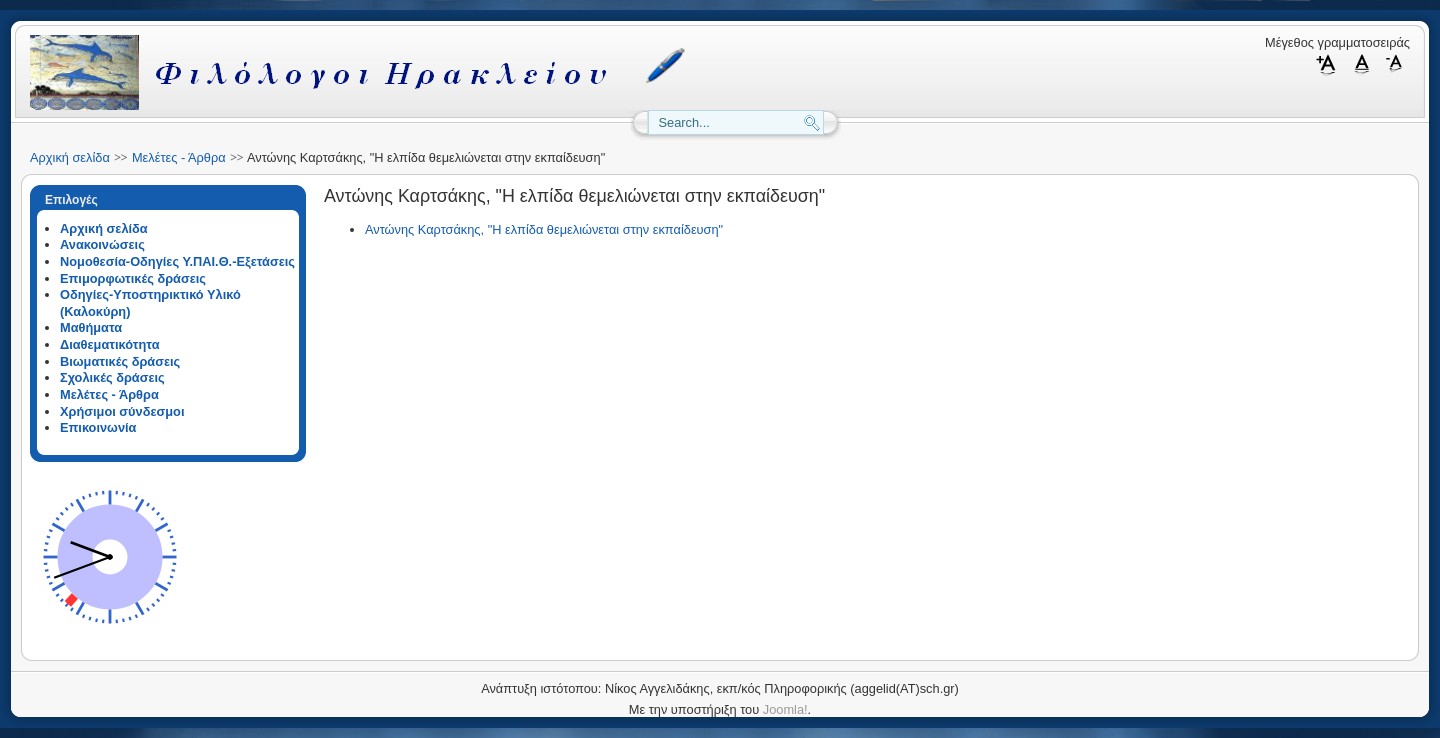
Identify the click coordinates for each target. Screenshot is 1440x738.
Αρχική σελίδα (70, 157)
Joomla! (785, 709)
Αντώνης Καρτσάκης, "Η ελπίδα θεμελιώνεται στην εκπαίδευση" (544, 229)
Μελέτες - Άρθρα (179, 157)
